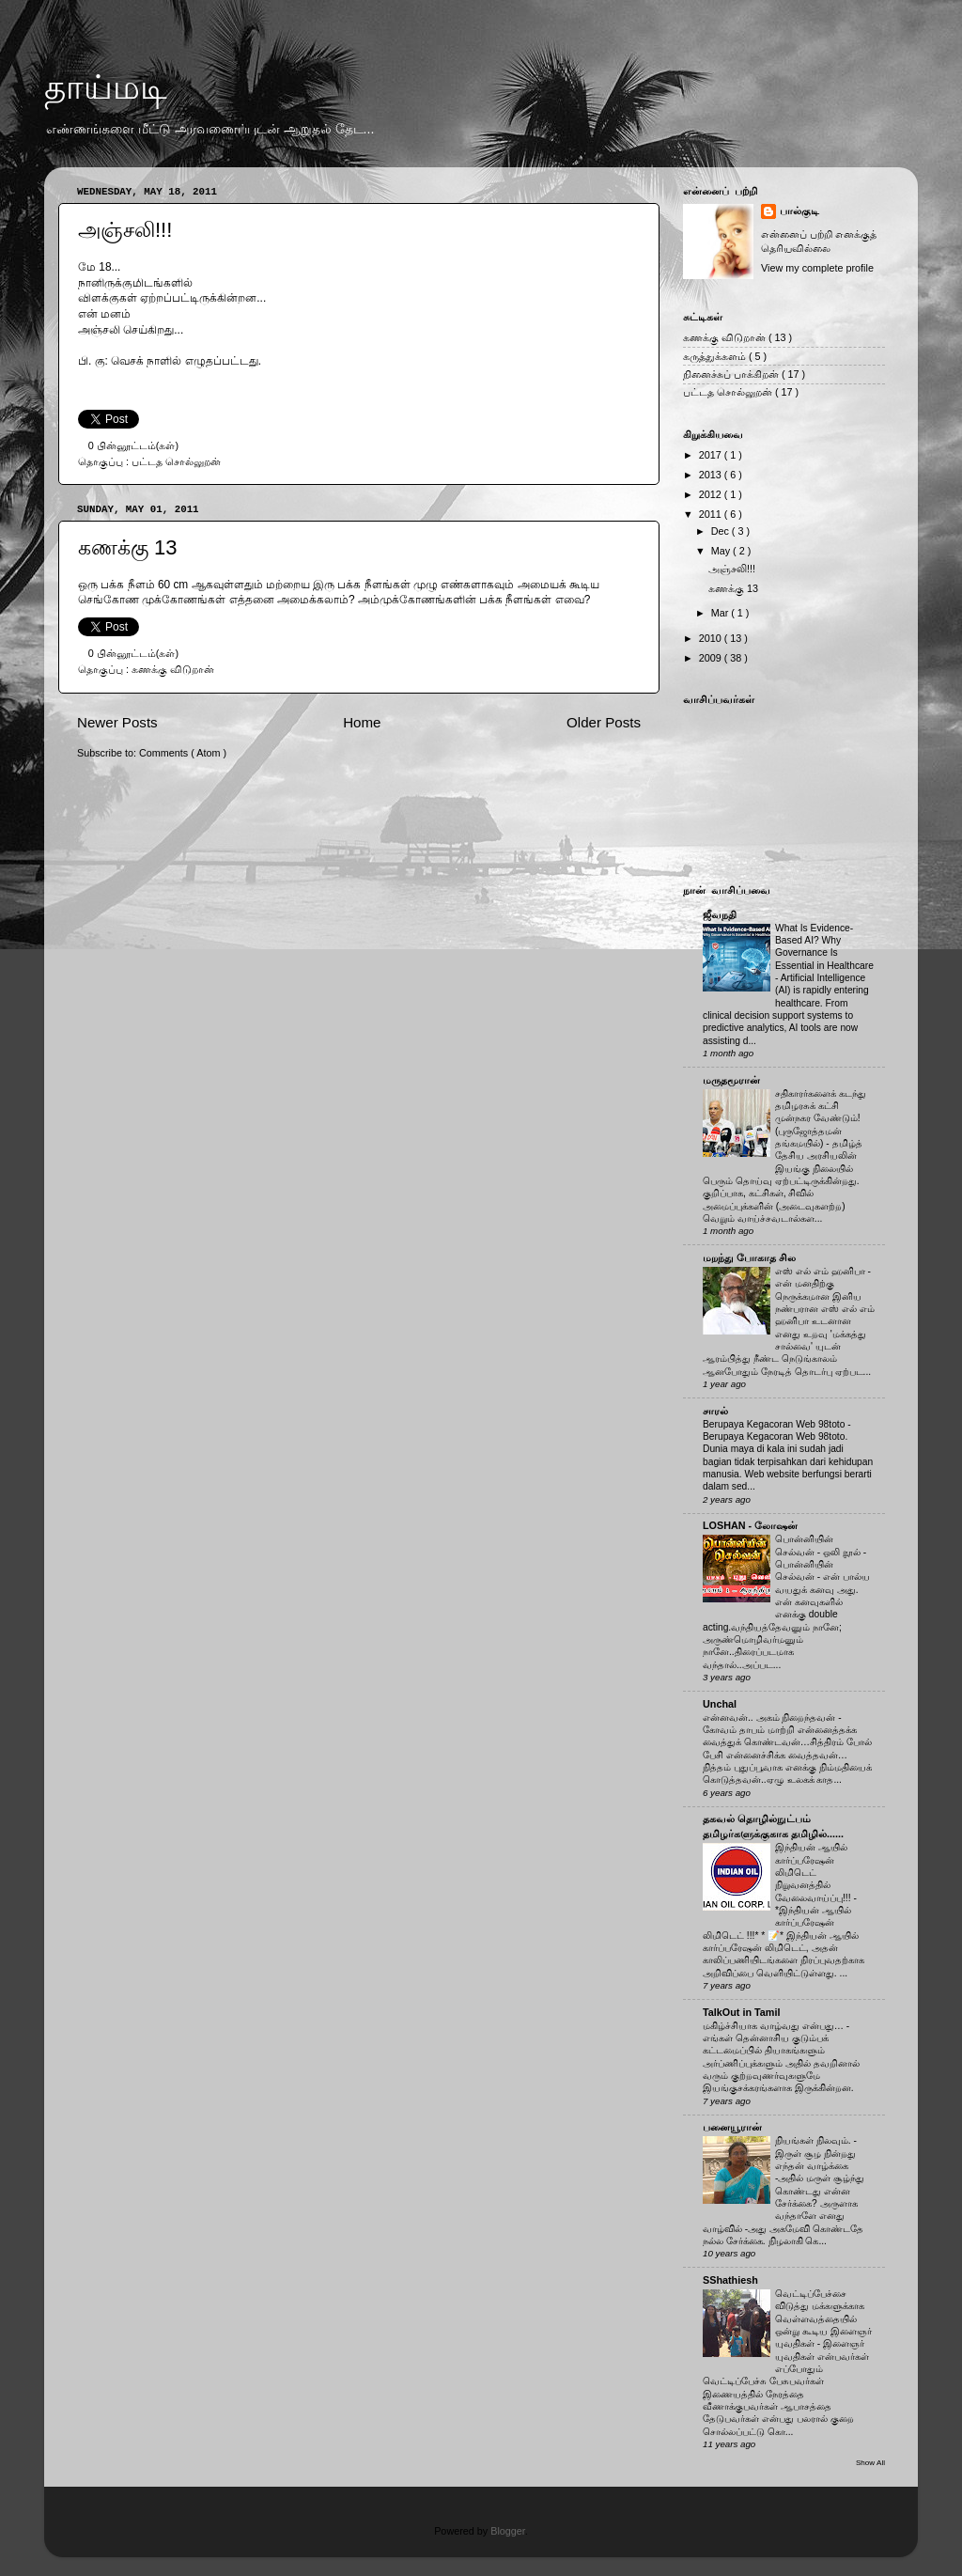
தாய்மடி (105, 87)
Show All (870, 2463)
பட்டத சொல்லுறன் (176, 461)
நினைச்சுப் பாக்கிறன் (732, 374)
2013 (711, 474)
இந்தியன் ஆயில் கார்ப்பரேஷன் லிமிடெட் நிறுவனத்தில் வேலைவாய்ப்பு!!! (814, 1872)
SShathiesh (730, 2280)
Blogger (507, 2531)
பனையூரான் (732, 2126)
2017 (711, 455)
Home (361, 722)
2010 (711, 638)
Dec (721, 531)
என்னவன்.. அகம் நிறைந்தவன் (770, 1717)
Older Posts (603, 722)
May (722, 550)
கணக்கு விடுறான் (173, 669)
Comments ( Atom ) (182, 752)
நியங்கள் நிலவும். (814, 2140)
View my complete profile (817, 267)
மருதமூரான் (731, 1079)
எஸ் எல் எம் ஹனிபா (821, 1271)
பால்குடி (799, 210)
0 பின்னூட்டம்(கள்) (133, 445)
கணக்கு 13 (128, 547)
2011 (711, 514)
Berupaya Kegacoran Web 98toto (775, 1424)
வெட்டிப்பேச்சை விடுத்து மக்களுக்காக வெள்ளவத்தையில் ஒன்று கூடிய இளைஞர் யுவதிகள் (823, 2318)
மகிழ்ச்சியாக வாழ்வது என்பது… (774, 2026)
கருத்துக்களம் (716, 356)
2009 (711, 658)
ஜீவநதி (720, 914)
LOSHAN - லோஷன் (750, 1525)
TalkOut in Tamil (741, 2012)
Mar (721, 612)
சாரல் (715, 1410)
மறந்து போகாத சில (749, 1257)
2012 (711, 494)
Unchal (720, 1704)
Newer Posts (117, 722)
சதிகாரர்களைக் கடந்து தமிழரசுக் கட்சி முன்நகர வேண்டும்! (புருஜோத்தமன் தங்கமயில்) (820, 1118)
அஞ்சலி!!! (125, 230)
